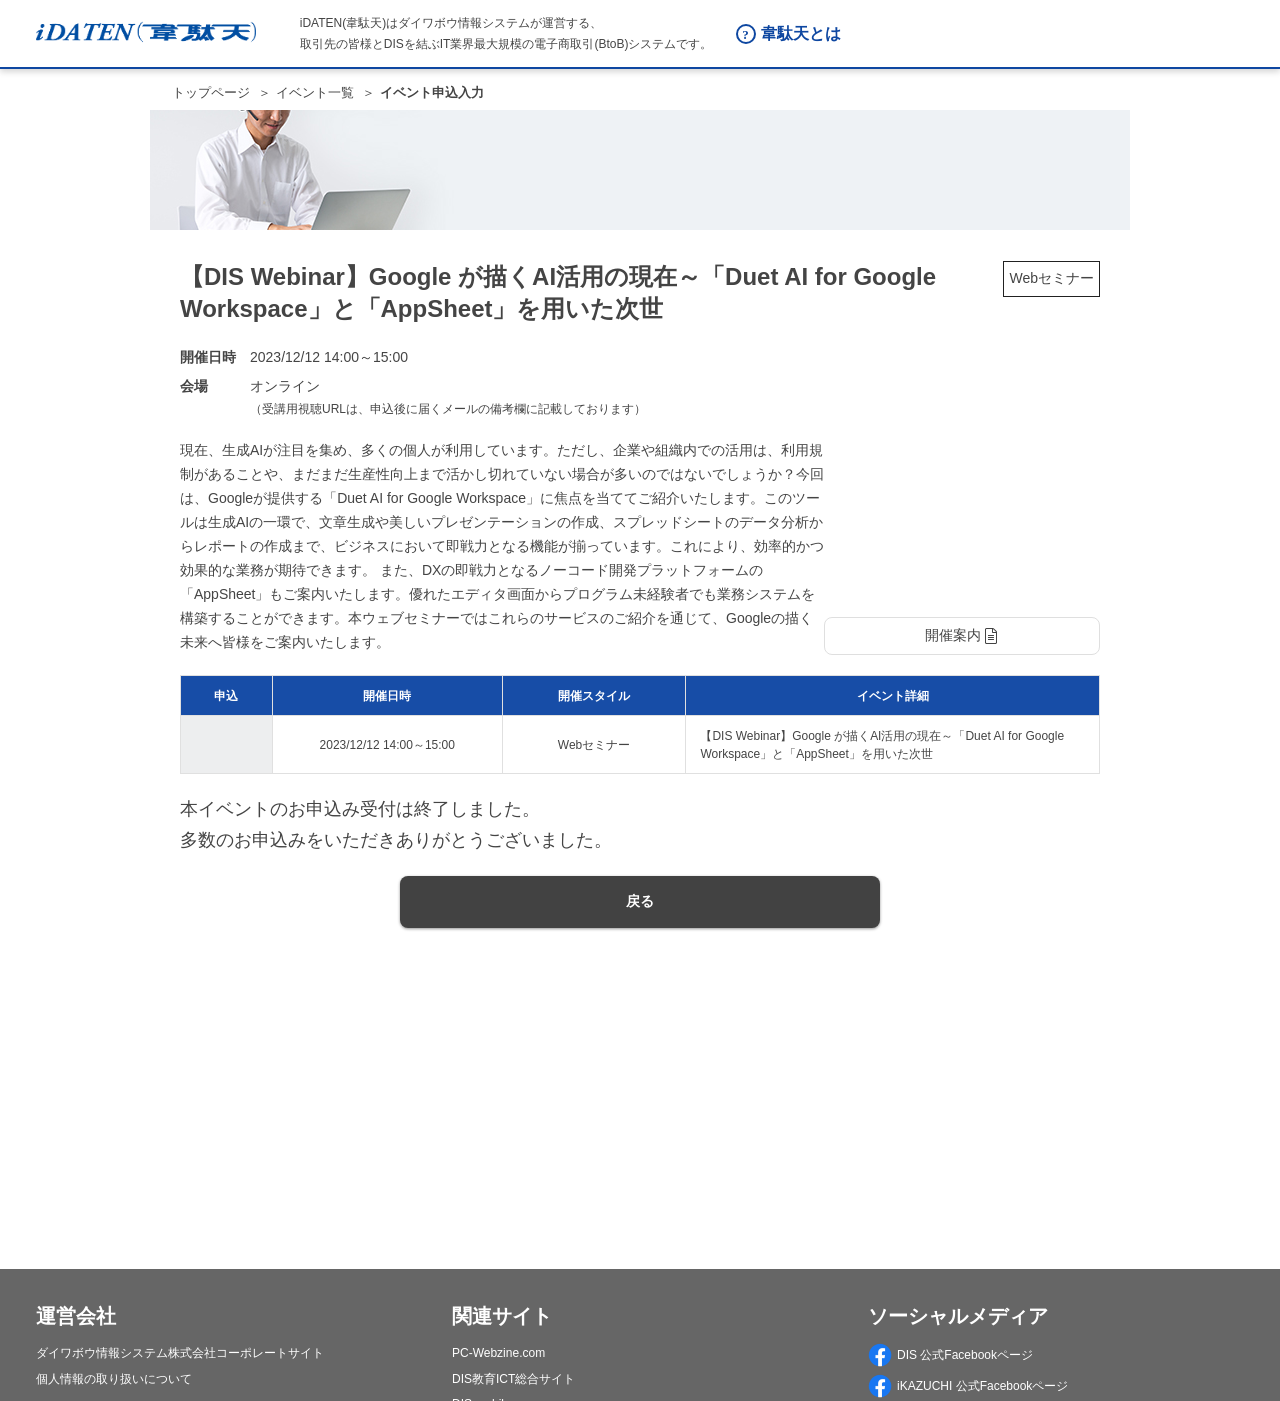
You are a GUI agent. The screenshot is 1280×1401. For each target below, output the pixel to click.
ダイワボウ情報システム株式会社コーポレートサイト (180, 1353)
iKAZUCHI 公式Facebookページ (968, 1386)
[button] (962, 636)
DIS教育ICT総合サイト (513, 1379)
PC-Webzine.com (498, 1353)
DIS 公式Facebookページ (950, 1355)
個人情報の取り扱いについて (114, 1379)
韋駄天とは (801, 33)
